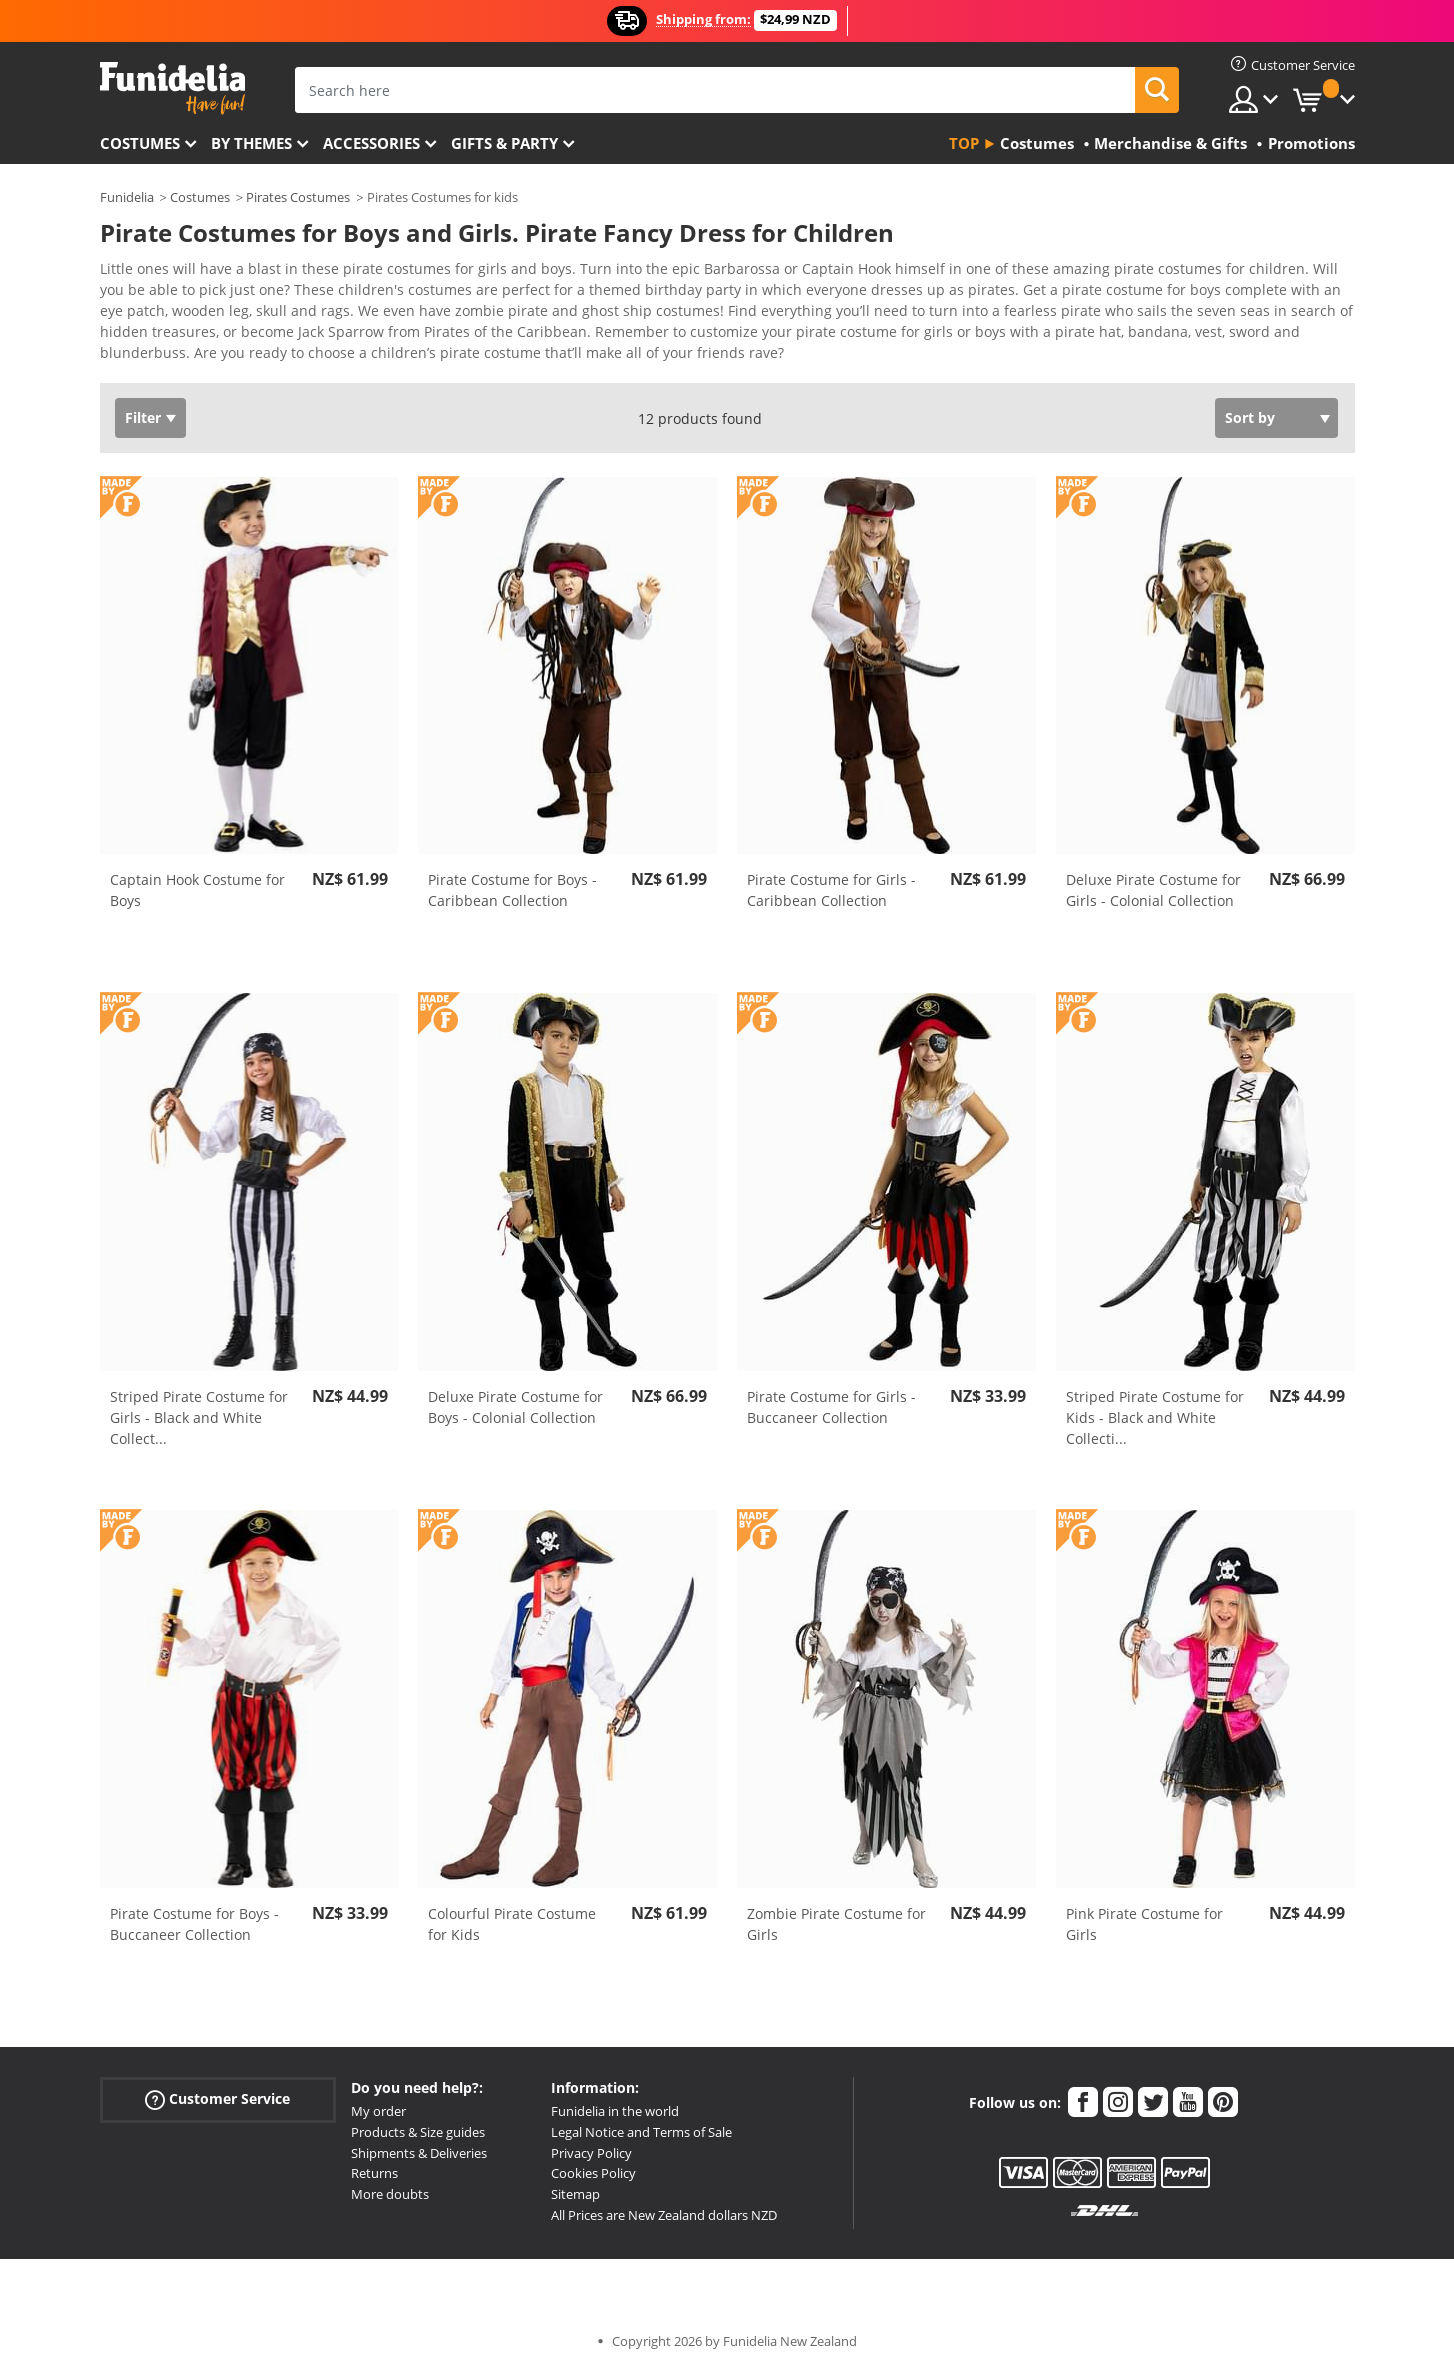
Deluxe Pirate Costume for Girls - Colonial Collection (1153, 890)
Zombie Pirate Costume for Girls (836, 1924)
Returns (374, 2173)
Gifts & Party (504, 143)
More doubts (390, 2194)
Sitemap (575, 2194)
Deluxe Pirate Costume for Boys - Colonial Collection (515, 1407)
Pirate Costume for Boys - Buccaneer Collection (194, 1924)
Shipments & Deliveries (419, 2153)
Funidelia (127, 197)
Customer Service (217, 2099)
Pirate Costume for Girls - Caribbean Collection (831, 890)
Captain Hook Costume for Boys (197, 890)
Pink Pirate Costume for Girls (1144, 1924)
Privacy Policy (591, 2153)
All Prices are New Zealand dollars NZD (664, 2215)
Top (964, 143)
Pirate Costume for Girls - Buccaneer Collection (831, 1407)
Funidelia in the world (615, 2111)
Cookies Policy (593, 2173)
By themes (251, 143)
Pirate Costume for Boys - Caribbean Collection (512, 890)
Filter (143, 417)
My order (378, 2111)
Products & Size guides (418, 2132)
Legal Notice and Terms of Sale (641, 2132)
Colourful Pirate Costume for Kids (512, 1924)
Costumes (140, 143)
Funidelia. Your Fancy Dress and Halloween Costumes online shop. (172, 88)
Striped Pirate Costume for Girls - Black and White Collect (199, 1417)
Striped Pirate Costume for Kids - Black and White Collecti (1155, 1417)
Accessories (371, 143)
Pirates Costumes (298, 197)
